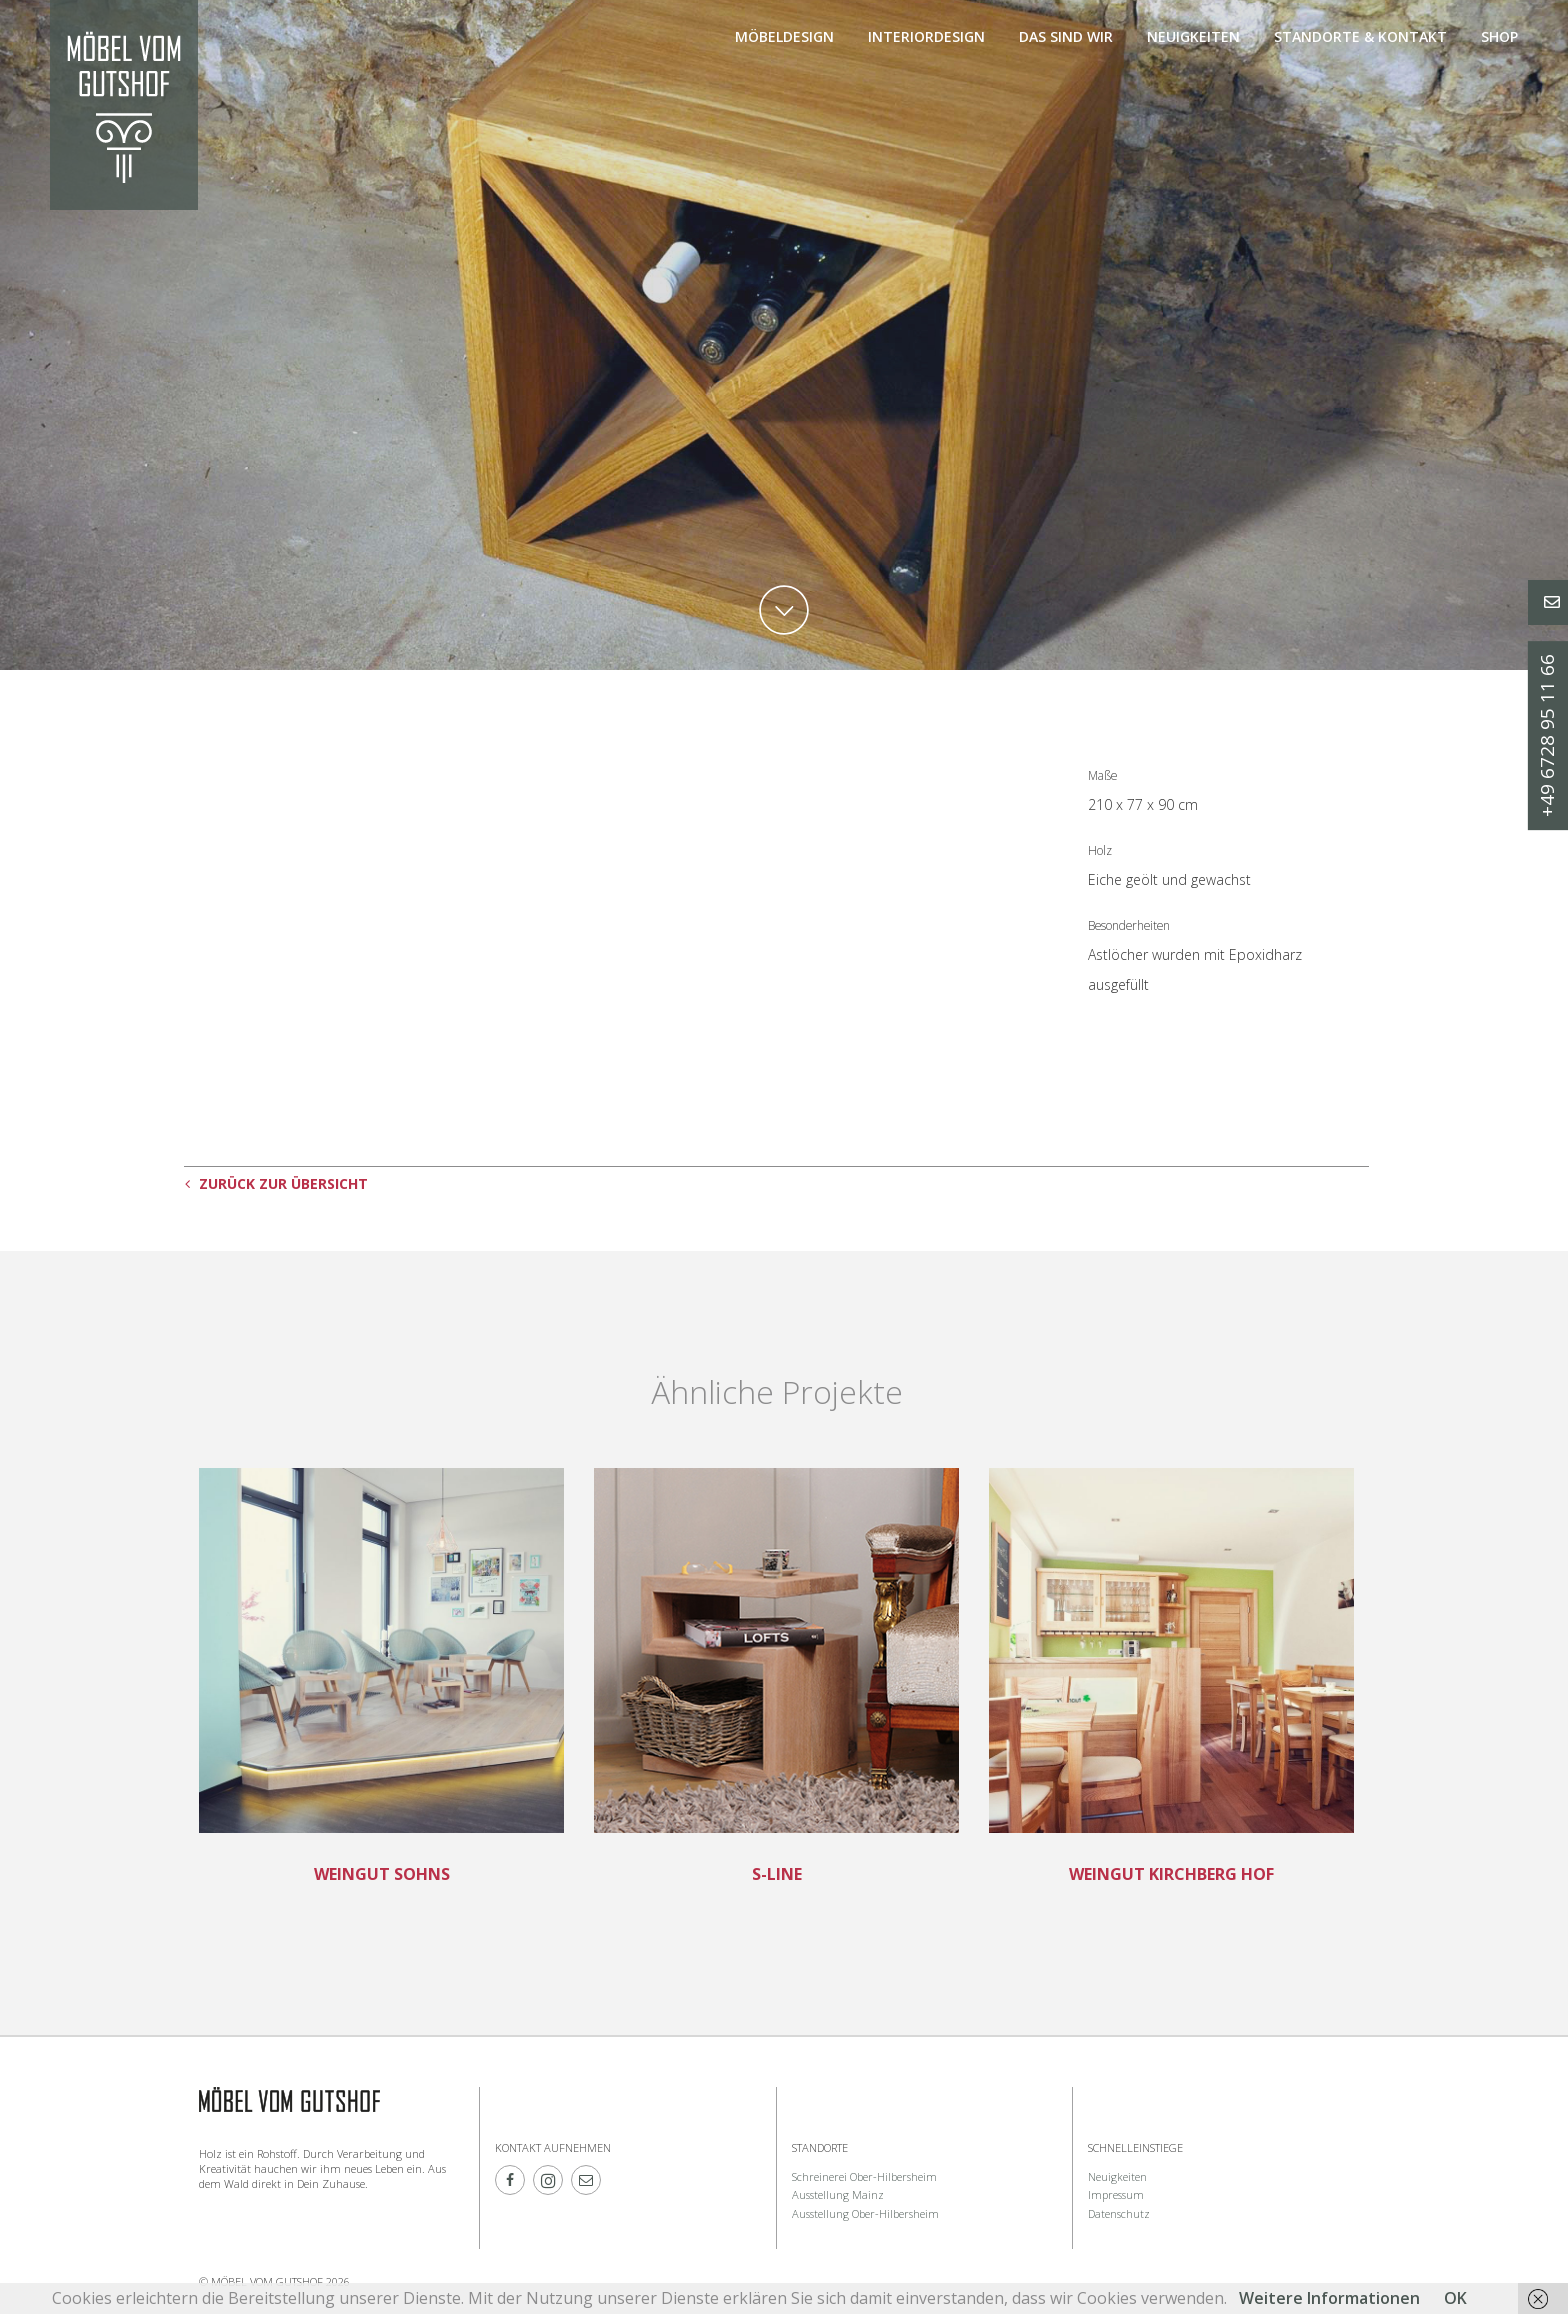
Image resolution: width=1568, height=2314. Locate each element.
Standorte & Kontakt (1360, 36)
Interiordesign (926, 36)
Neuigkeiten (1193, 36)
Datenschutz (1119, 2213)
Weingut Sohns (382, 1874)
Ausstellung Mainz (838, 2194)
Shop (1499, 36)
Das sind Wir (1066, 36)
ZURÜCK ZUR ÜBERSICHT (276, 1183)
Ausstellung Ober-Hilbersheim (865, 2213)
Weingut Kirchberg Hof (1171, 1874)
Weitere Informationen (1329, 2298)
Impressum (1116, 2194)
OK (1455, 2298)
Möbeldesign (784, 36)
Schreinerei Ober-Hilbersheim (864, 2176)
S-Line (777, 1874)
